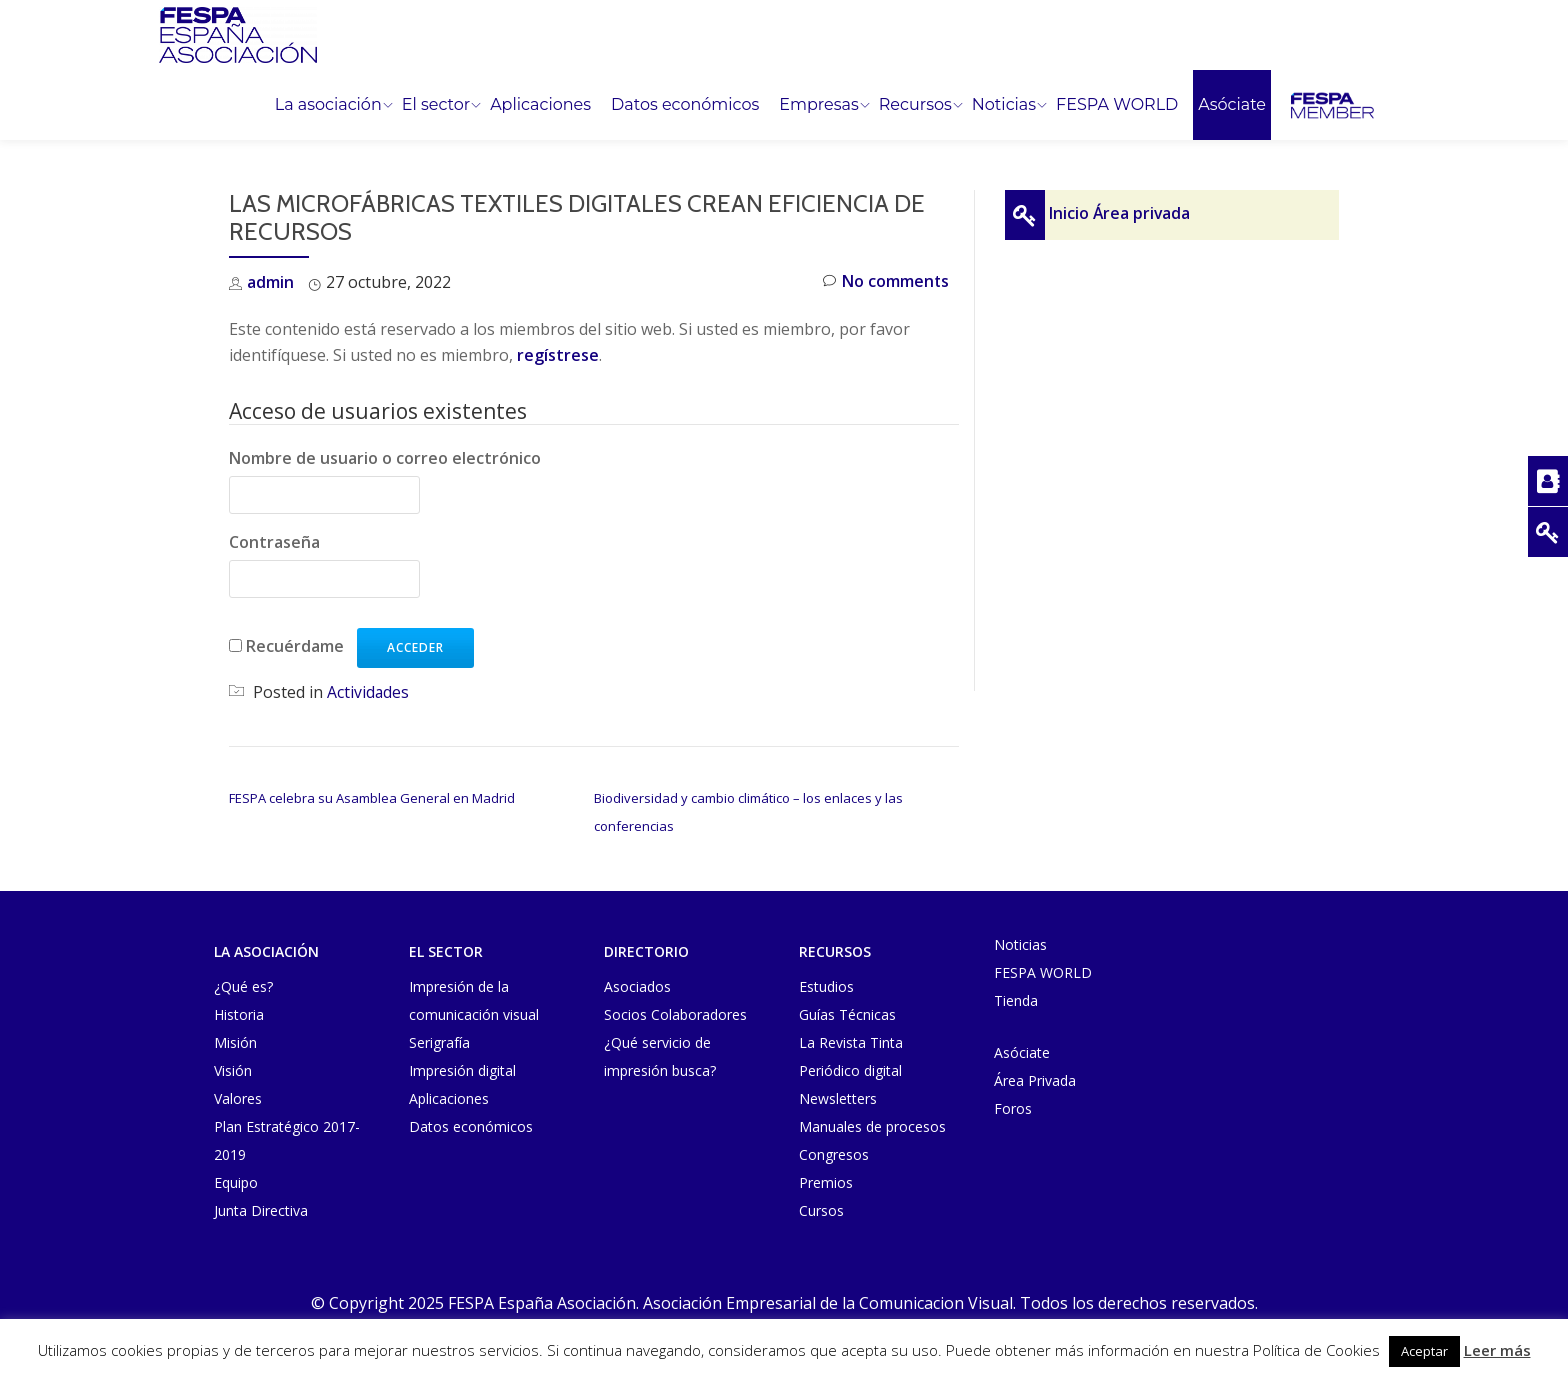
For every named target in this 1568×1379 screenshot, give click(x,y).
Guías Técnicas (847, 1012)
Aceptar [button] (1424, 1351)
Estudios (826, 984)
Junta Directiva (261, 1208)
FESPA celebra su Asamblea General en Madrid (372, 797)
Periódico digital (850, 1068)
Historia (239, 1012)
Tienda (1016, 998)
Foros (1013, 1106)
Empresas (818, 105)
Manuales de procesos (872, 1124)
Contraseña (274, 542)
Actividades (368, 691)
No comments (885, 282)
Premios (826, 1180)
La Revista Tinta (851, 1040)
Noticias (1004, 105)
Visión (233, 1068)
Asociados (637, 984)
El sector (436, 105)
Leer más (1497, 1350)
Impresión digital (462, 1068)
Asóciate (1232, 105)
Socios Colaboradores (675, 1012)
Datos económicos (685, 105)
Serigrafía (439, 1040)
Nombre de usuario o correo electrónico (385, 458)
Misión (235, 1040)
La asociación (328, 105)
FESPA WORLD (1117, 105)
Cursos (821, 1208)
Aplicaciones (540, 105)
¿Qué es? (243, 984)
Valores (238, 1096)
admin (270, 282)
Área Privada (1035, 1078)
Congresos (834, 1152)
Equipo (236, 1180)
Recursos (915, 105)
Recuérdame (295, 645)
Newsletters (838, 1096)
